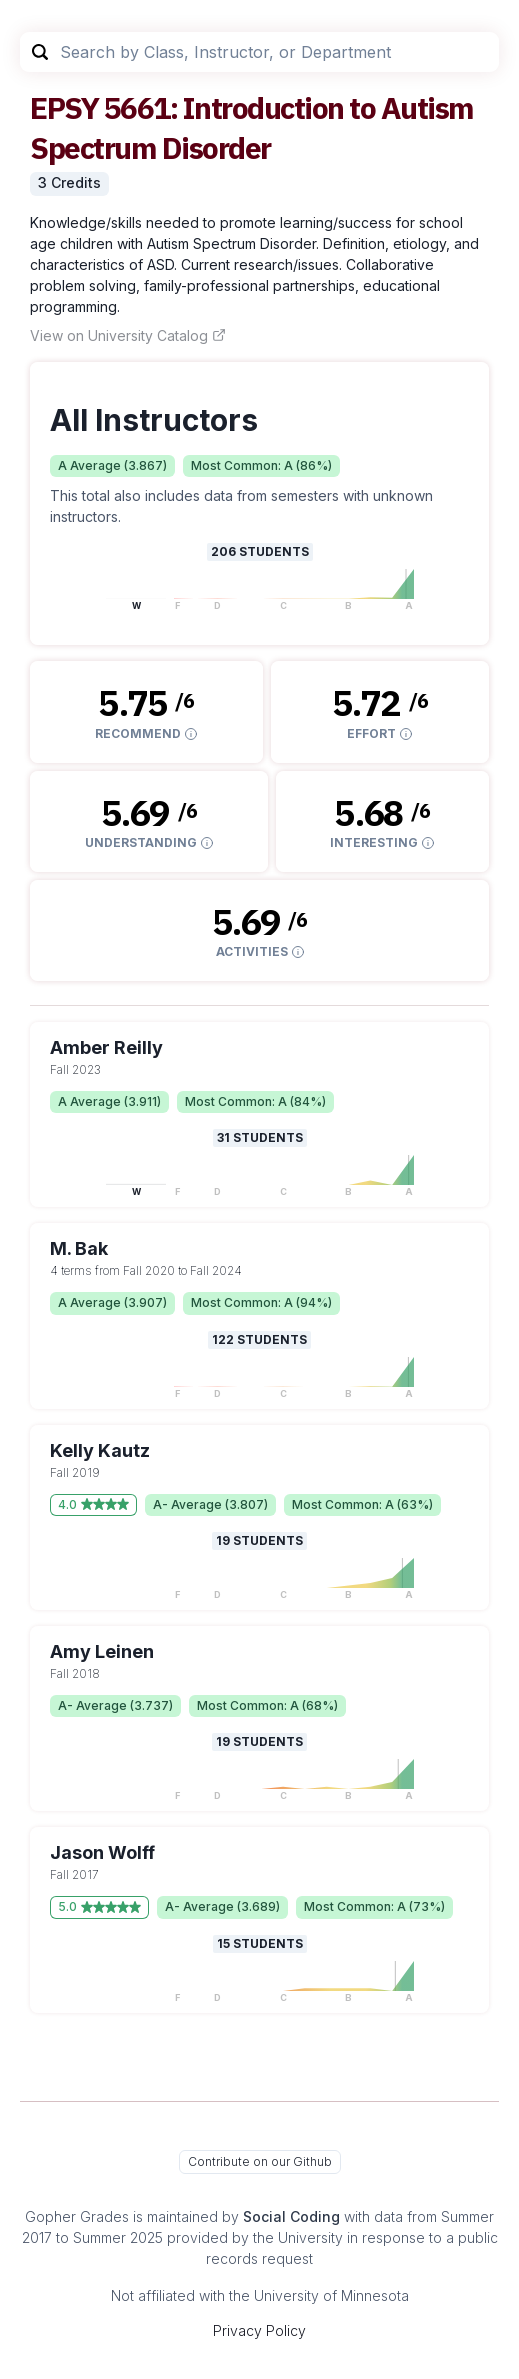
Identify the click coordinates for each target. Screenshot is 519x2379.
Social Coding (291, 2216)
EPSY (64, 107)
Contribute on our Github (260, 2161)
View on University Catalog (128, 335)
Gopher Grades (77, 2216)
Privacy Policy (259, 2330)
